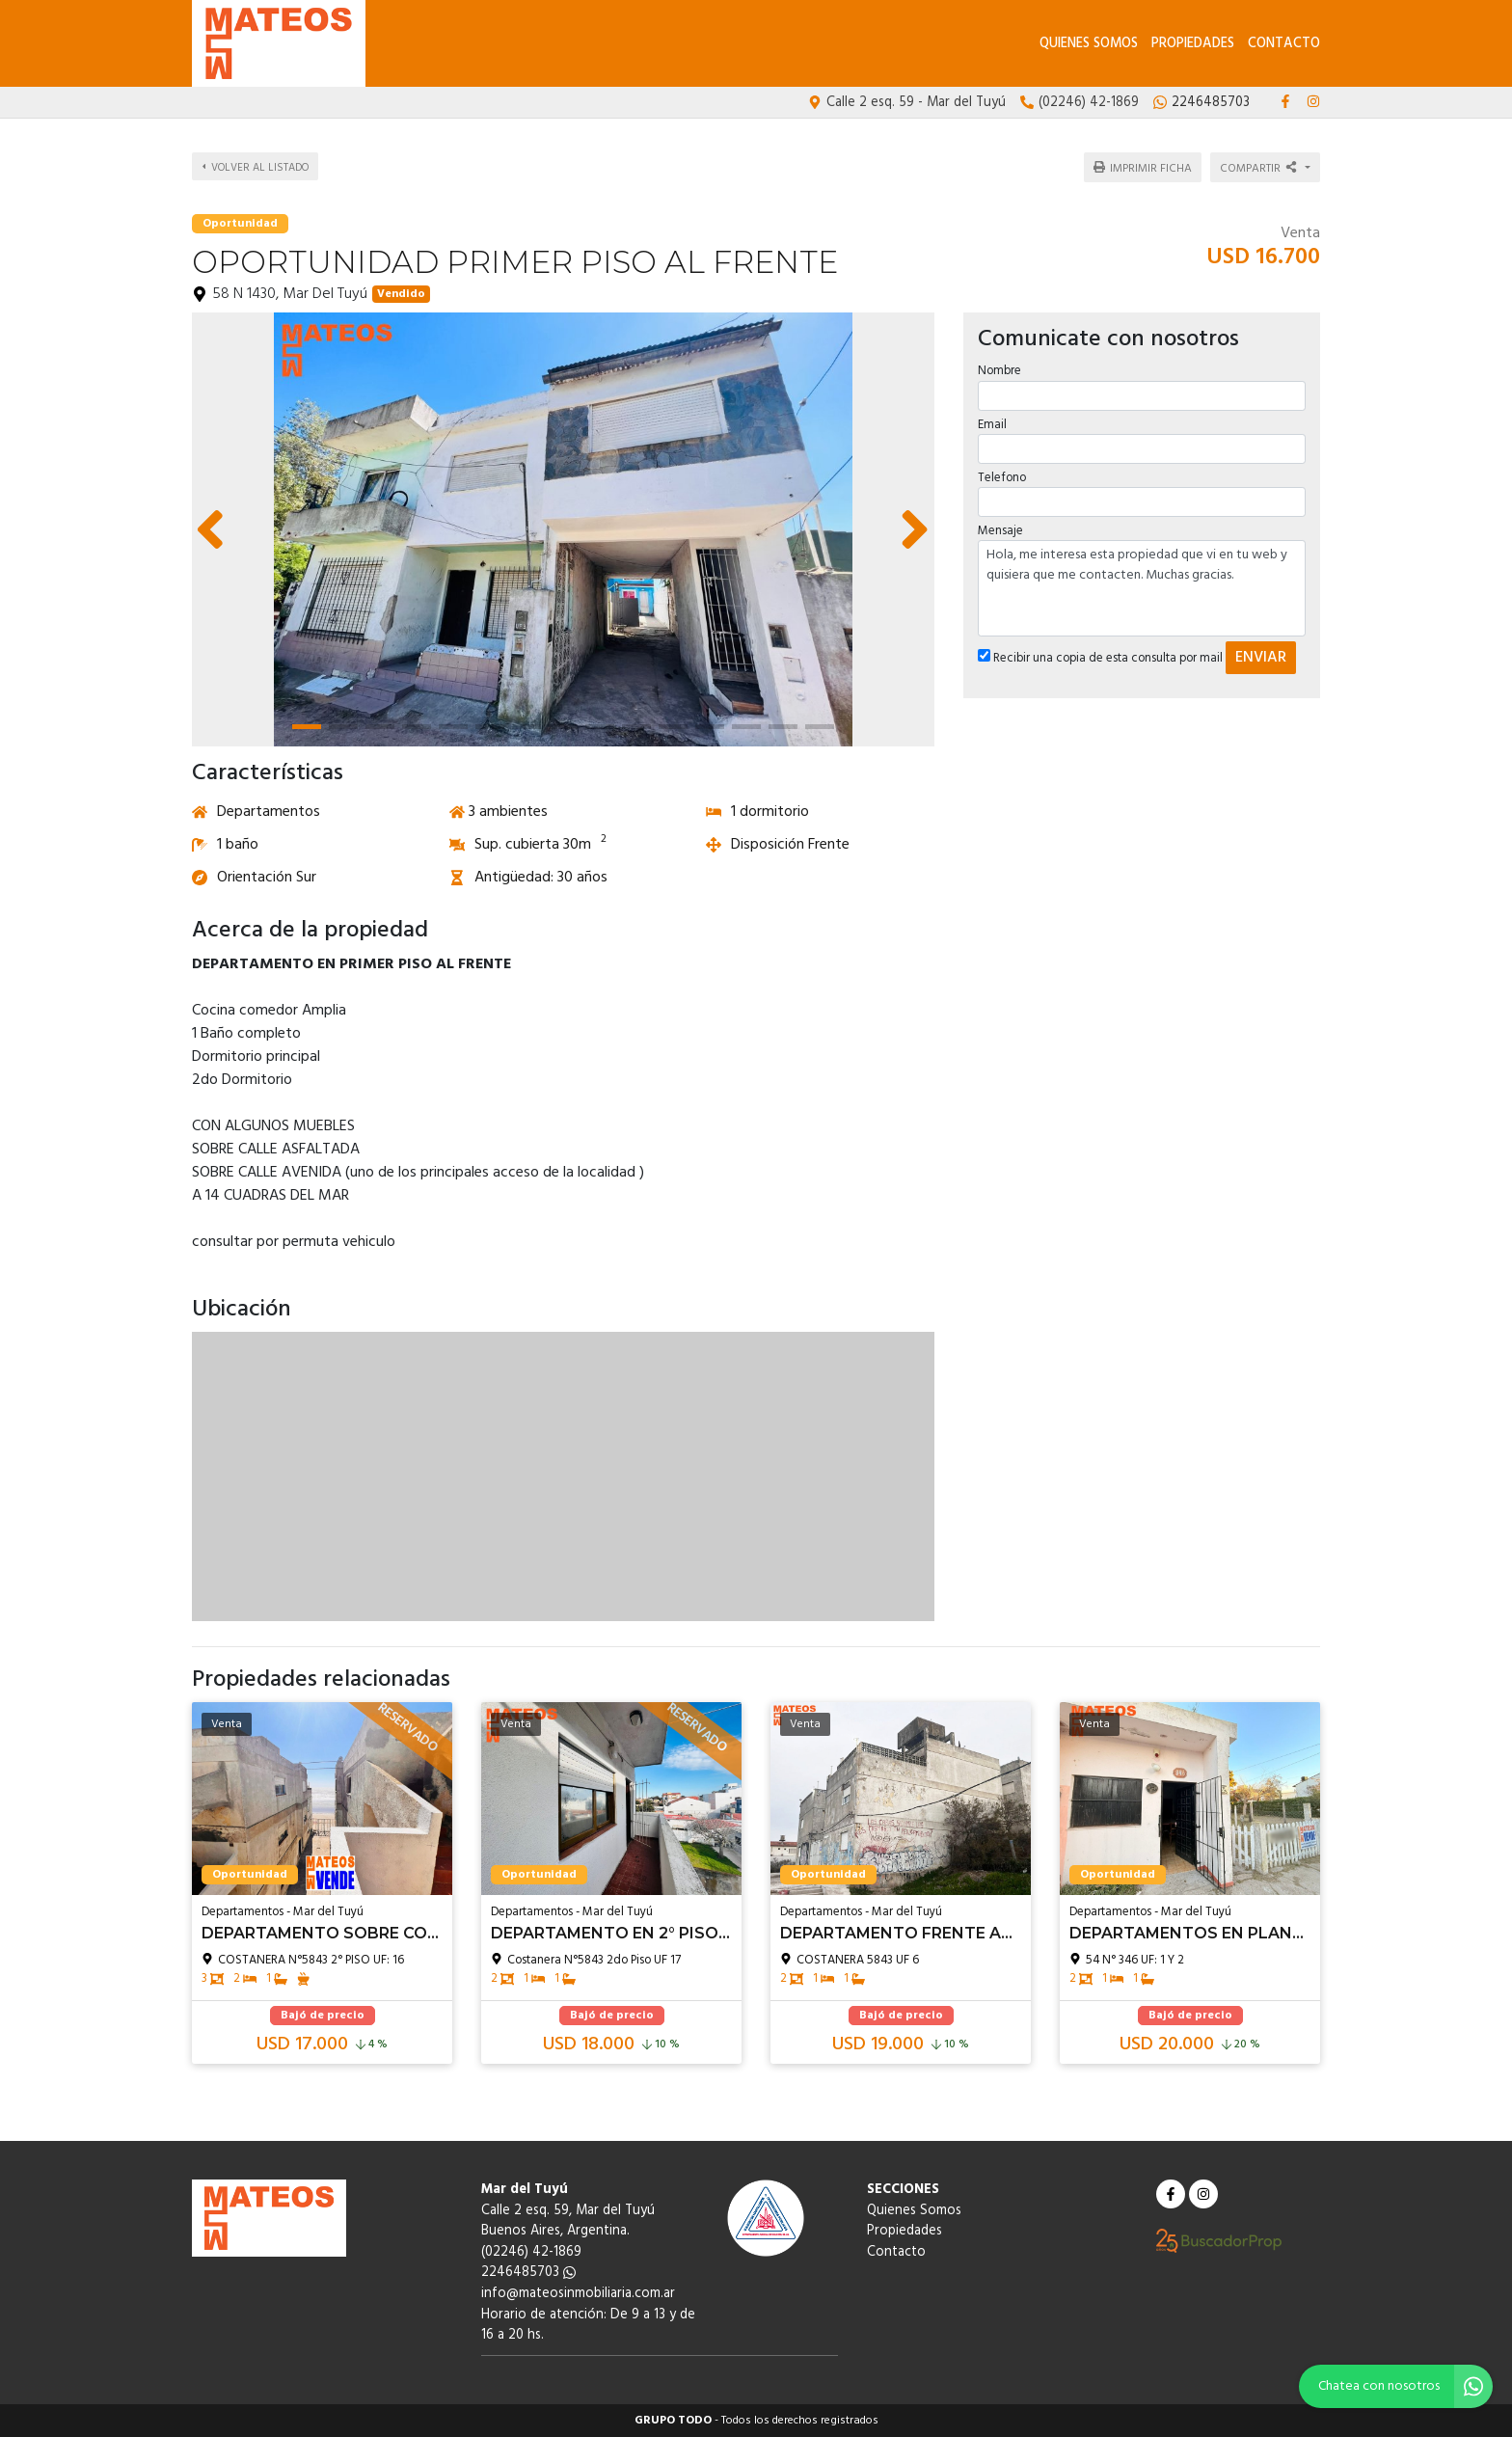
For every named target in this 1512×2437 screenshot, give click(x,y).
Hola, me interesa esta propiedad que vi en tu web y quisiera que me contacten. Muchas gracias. (1142, 588)
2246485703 (528, 2272)
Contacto (1284, 44)
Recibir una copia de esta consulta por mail (1100, 658)
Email (992, 424)
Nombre (999, 371)
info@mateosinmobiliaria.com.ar (578, 2294)
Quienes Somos (1089, 44)
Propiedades (1192, 44)
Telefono (1002, 477)
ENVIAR (1260, 657)
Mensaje (1000, 531)
